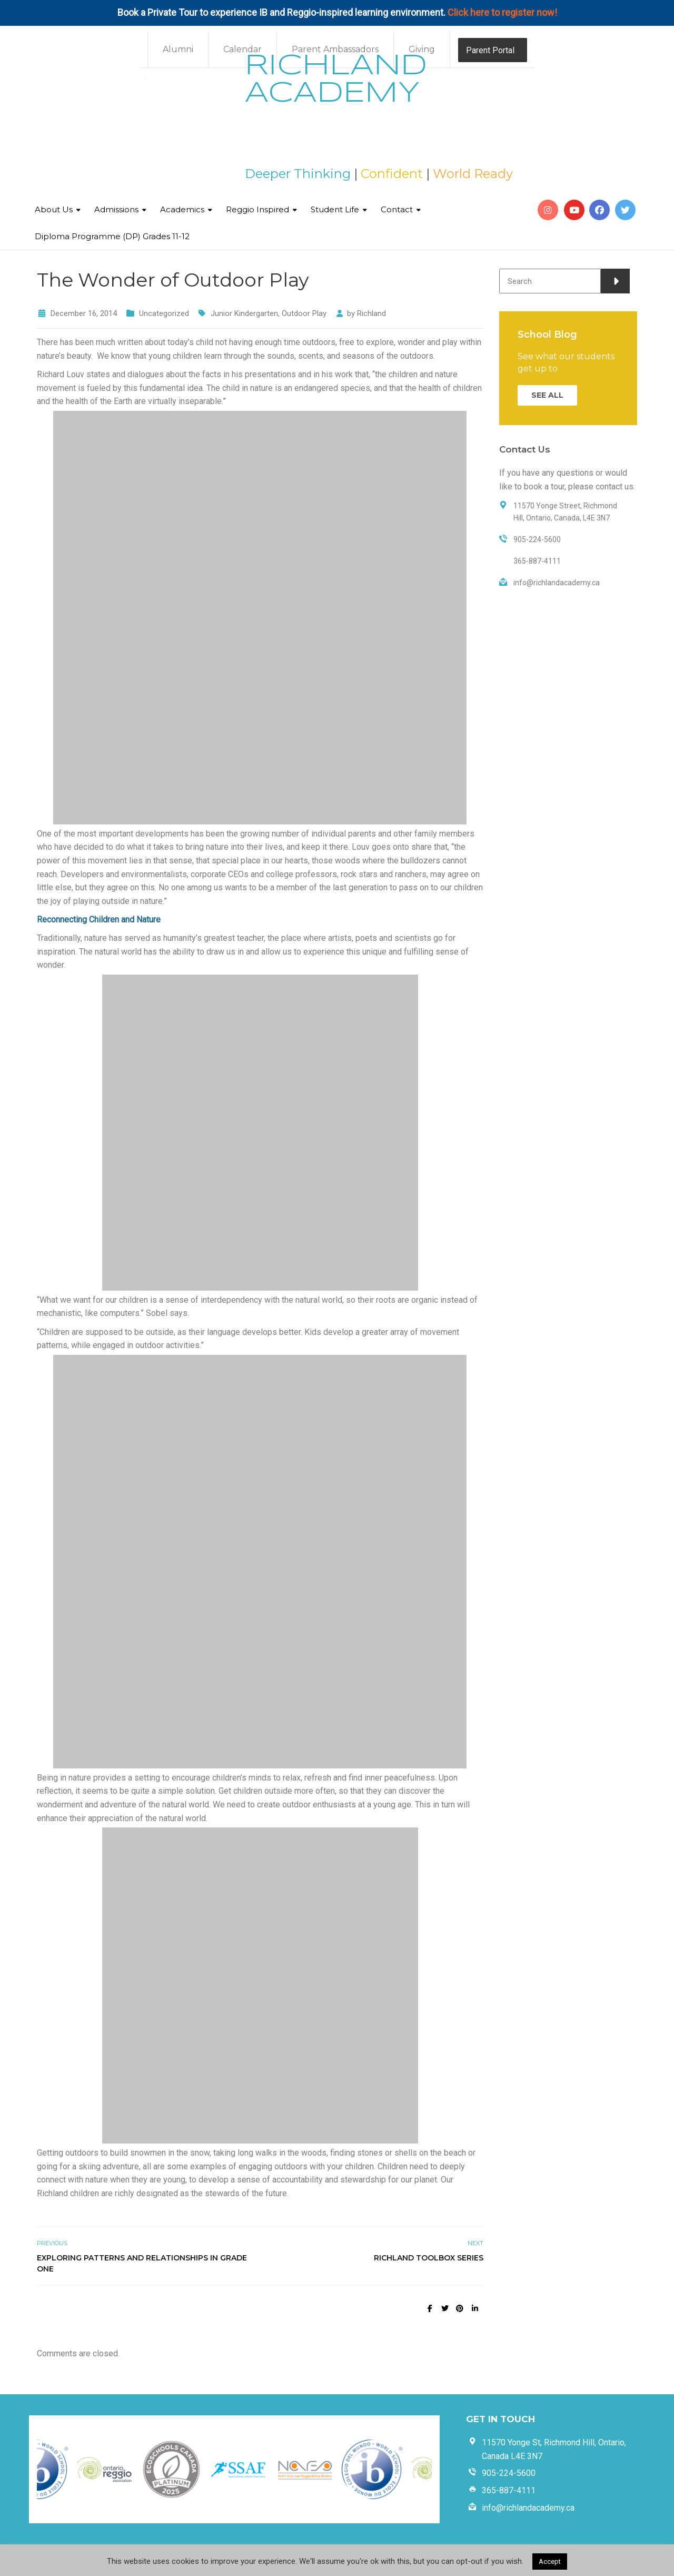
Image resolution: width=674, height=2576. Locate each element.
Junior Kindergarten (244, 313)
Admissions (116, 209)
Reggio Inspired (257, 209)
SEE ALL (547, 395)
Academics (182, 209)
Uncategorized (164, 313)
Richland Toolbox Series (428, 2258)
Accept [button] (550, 2561)
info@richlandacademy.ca (528, 2508)
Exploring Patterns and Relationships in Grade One (142, 2263)
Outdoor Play (304, 313)
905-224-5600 (509, 2473)
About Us (54, 209)
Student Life (335, 209)
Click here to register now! (502, 12)
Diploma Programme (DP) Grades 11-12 (112, 236)
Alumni (178, 49)
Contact (397, 209)
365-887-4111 (509, 2490)
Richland (371, 313)
